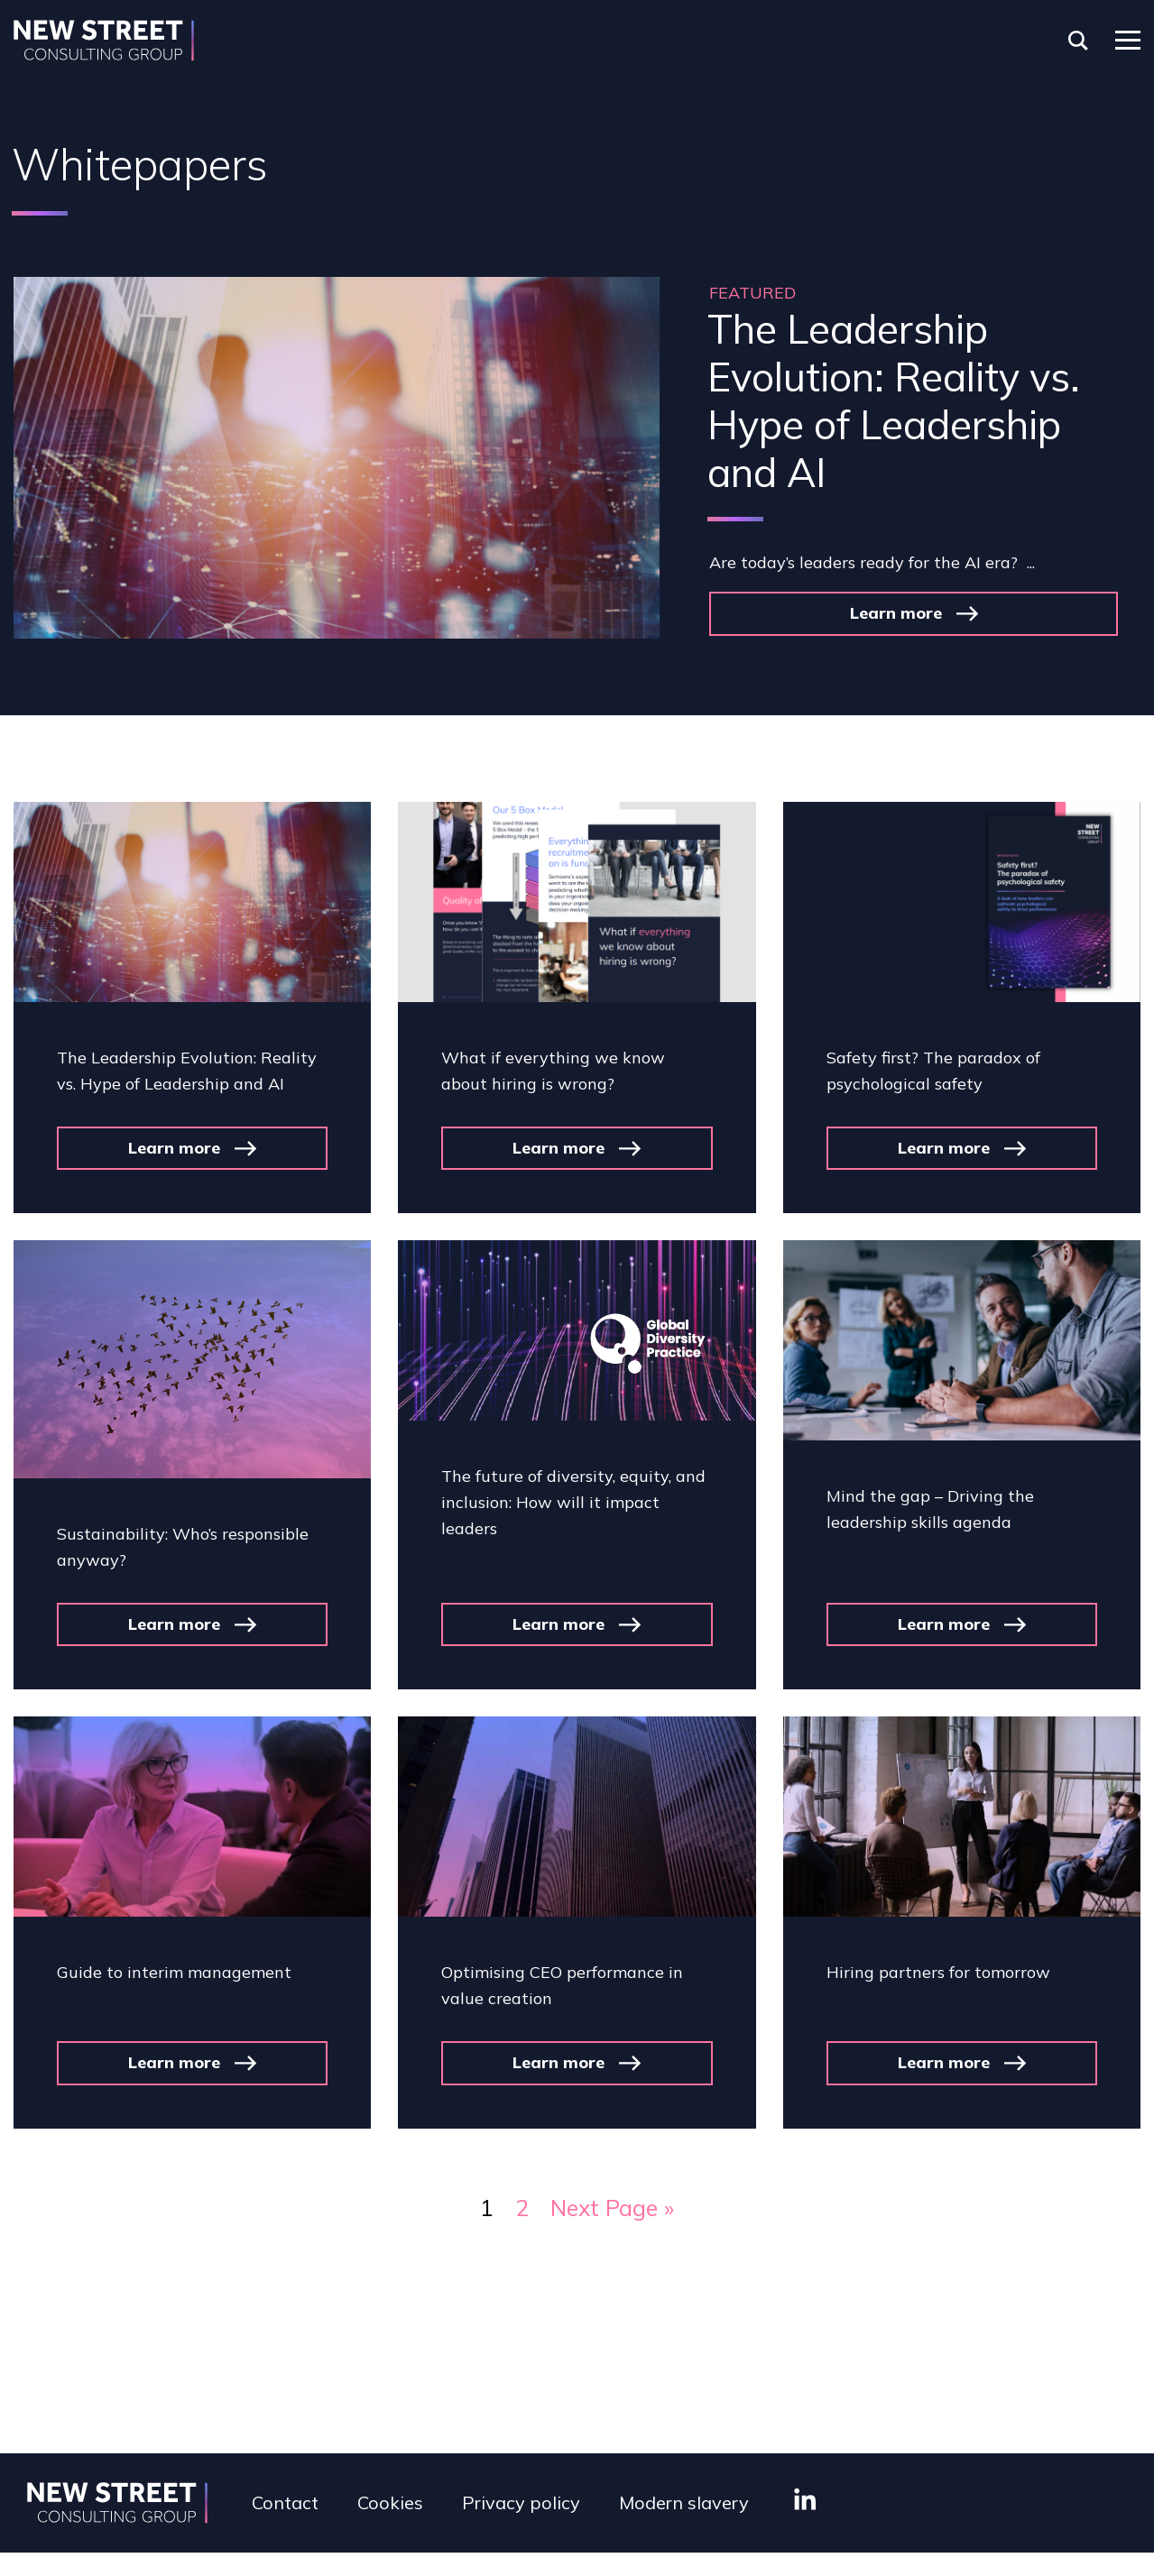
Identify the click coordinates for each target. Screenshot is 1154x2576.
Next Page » (612, 2208)
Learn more (896, 613)
